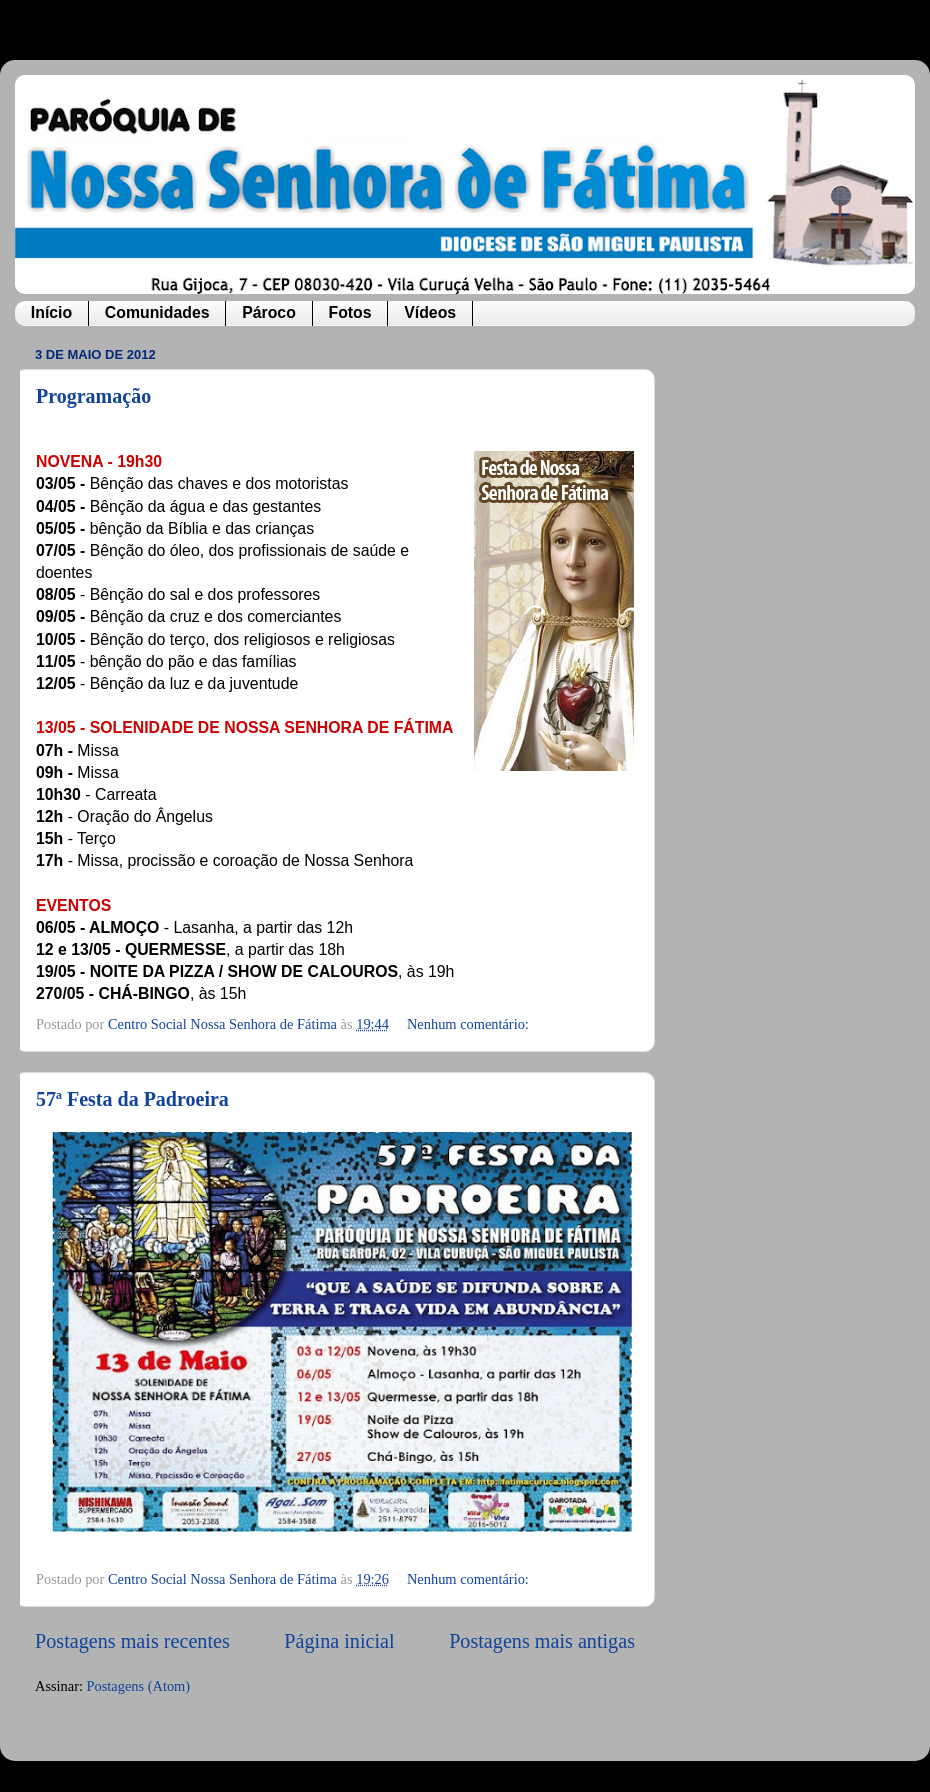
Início (51, 312)
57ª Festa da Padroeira (132, 1099)
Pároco (269, 312)
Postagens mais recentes (132, 1641)
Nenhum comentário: (469, 1024)
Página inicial (339, 1641)
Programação (93, 396)
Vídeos (430, 312)
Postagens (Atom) (139, 1686)
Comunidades (157, 312)
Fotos (349, 312)
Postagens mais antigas (542, 1641)
